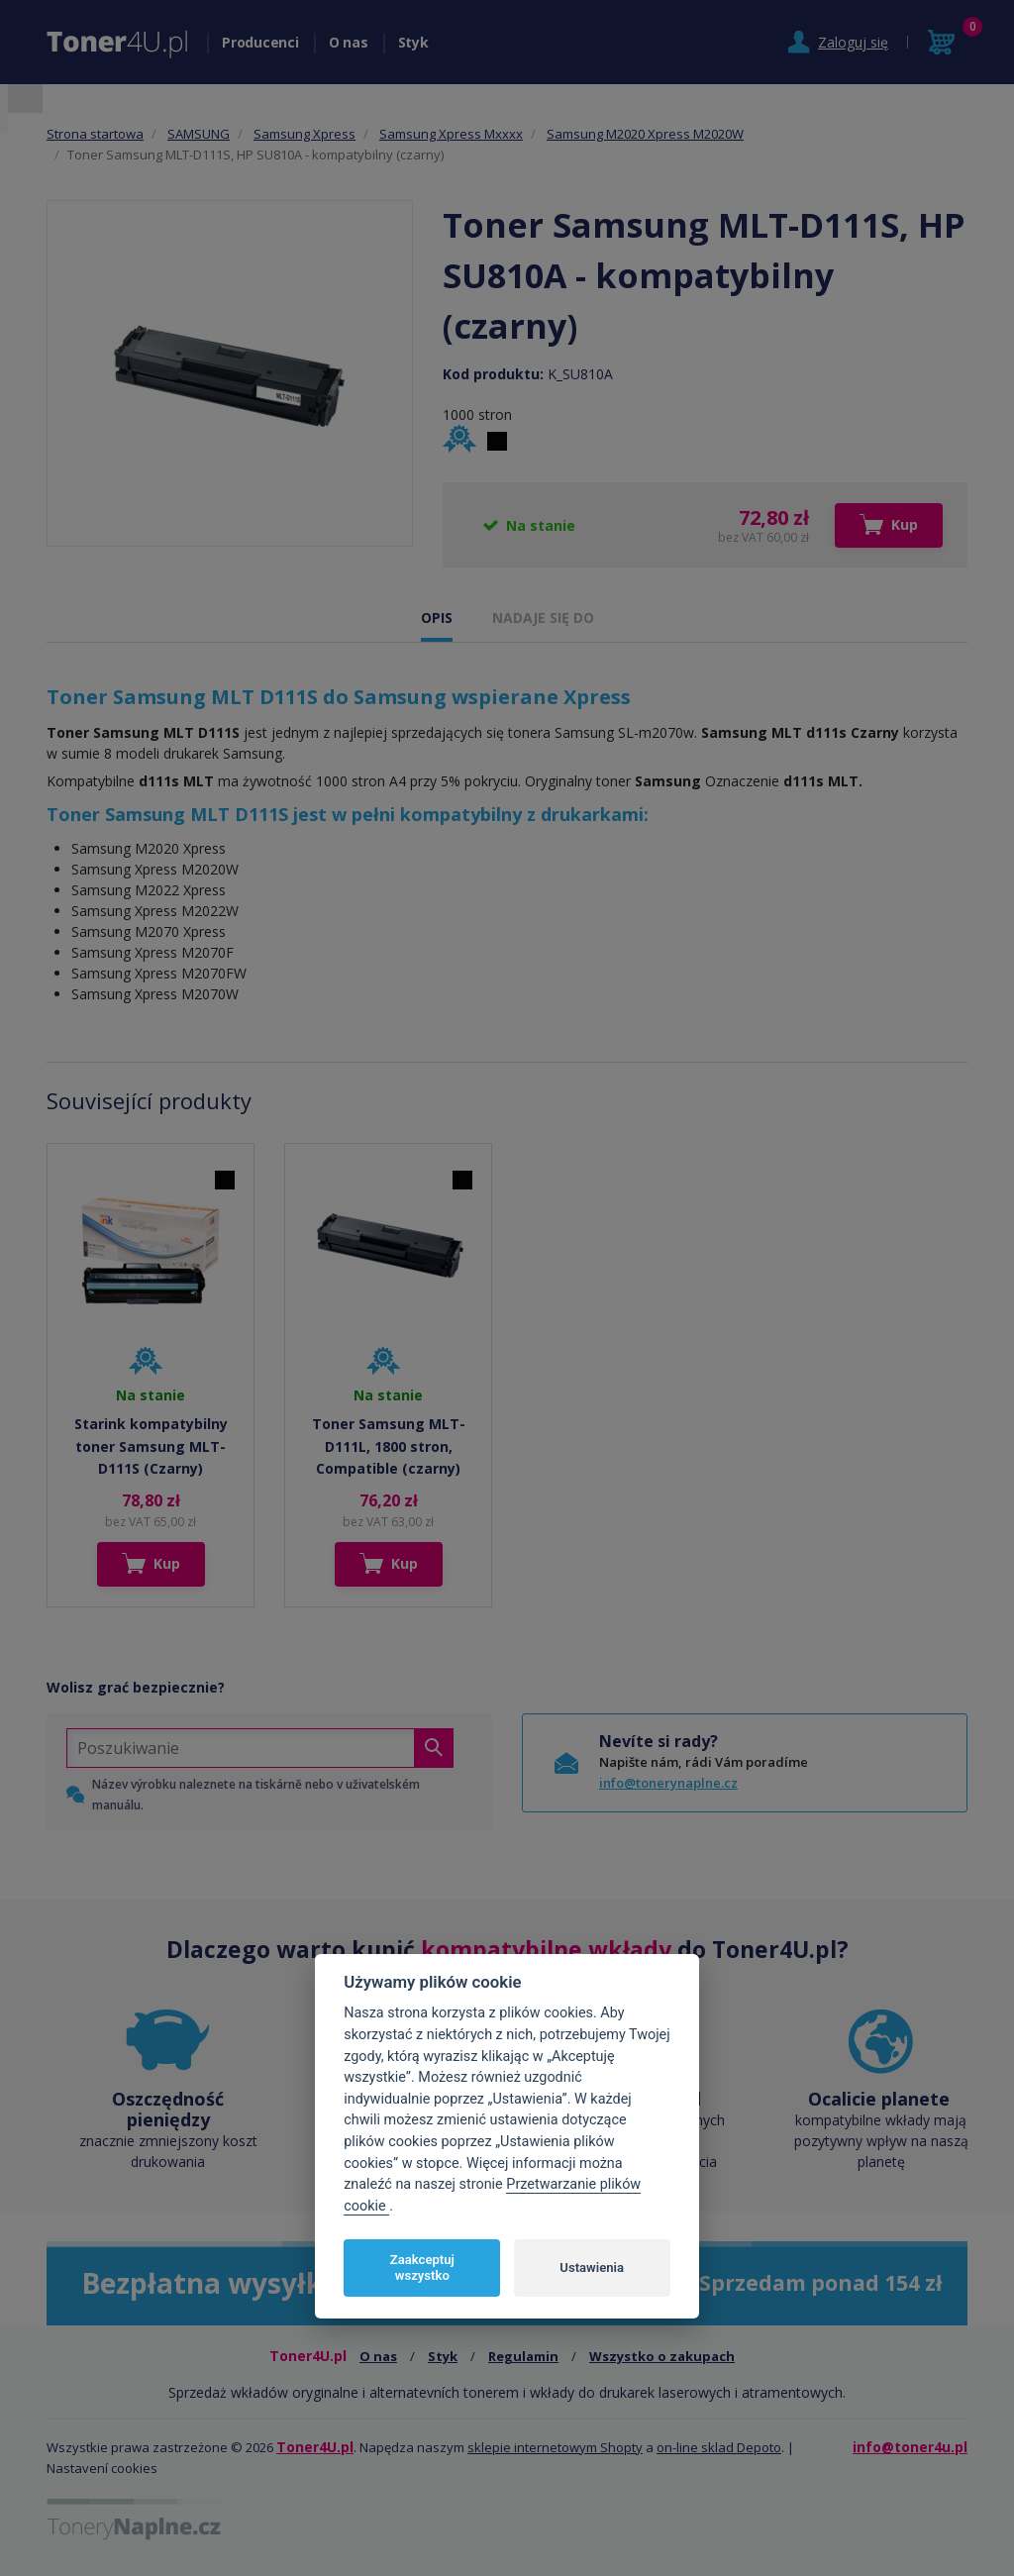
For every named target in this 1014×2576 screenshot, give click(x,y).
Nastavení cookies (102, 2468)
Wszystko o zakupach (662, 2356)
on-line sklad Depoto (719, 2447)
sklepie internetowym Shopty (555, 2447)
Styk (413, 42)
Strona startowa (95, 134)
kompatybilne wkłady (546, 1949)
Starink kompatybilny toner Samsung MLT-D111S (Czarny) (151, 1446)
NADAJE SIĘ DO (543, 617)
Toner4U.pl (315, 2446)
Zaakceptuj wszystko (422, 2267)
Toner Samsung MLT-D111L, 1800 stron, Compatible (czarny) (388, 1446)
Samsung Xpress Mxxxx (451, 134)
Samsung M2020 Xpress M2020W (645, 134)
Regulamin (523, 2356)
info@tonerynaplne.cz (668, 1783)
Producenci (260, 42)
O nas (348, 42)
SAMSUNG (198, 134)
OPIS (437, 617)
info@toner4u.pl (910, 2446)
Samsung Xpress (304, 134)
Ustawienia (591, 2267)
